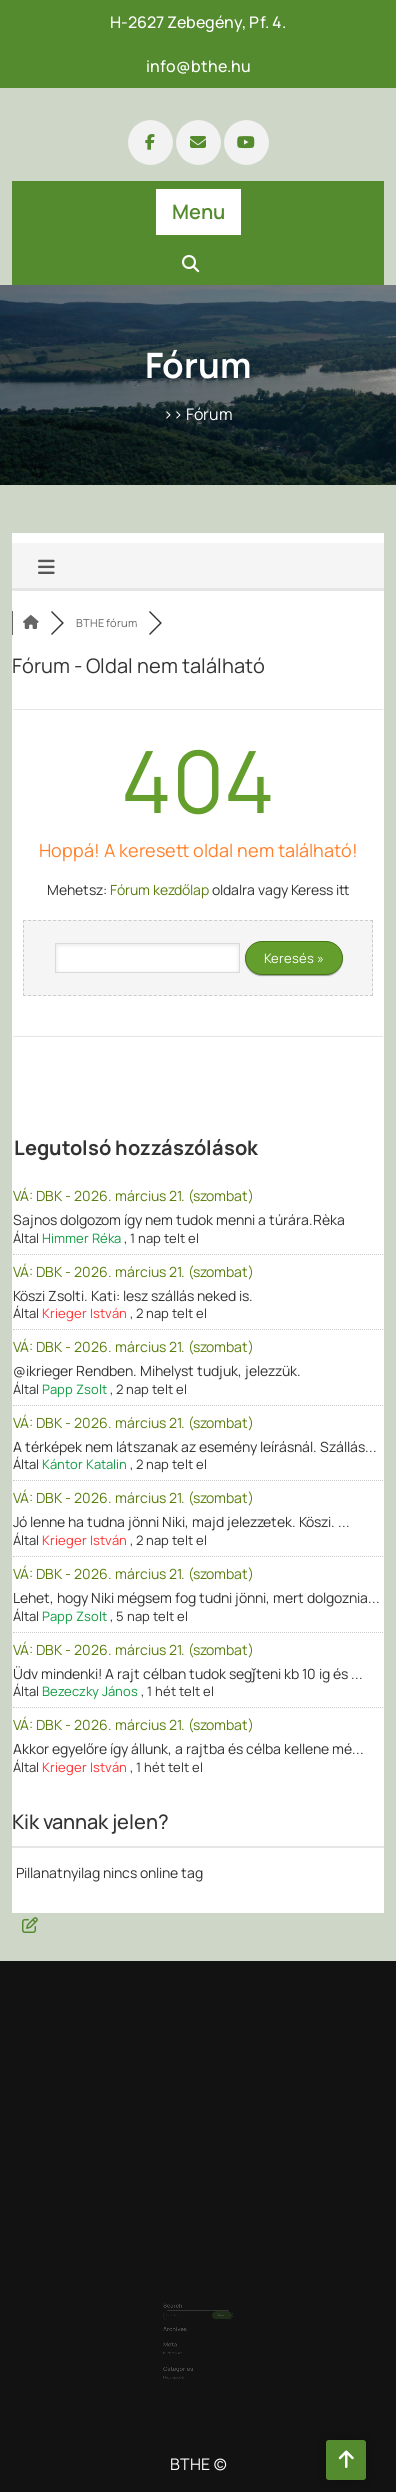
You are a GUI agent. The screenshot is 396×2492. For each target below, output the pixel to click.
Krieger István (84, 1313)
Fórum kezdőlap (159, 889)
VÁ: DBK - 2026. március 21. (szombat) (133, 1195)
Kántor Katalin (84, 1464)
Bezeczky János (90, 1691)
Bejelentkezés (180, 2328)
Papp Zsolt (74, 1389)
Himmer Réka (81, 1238)
